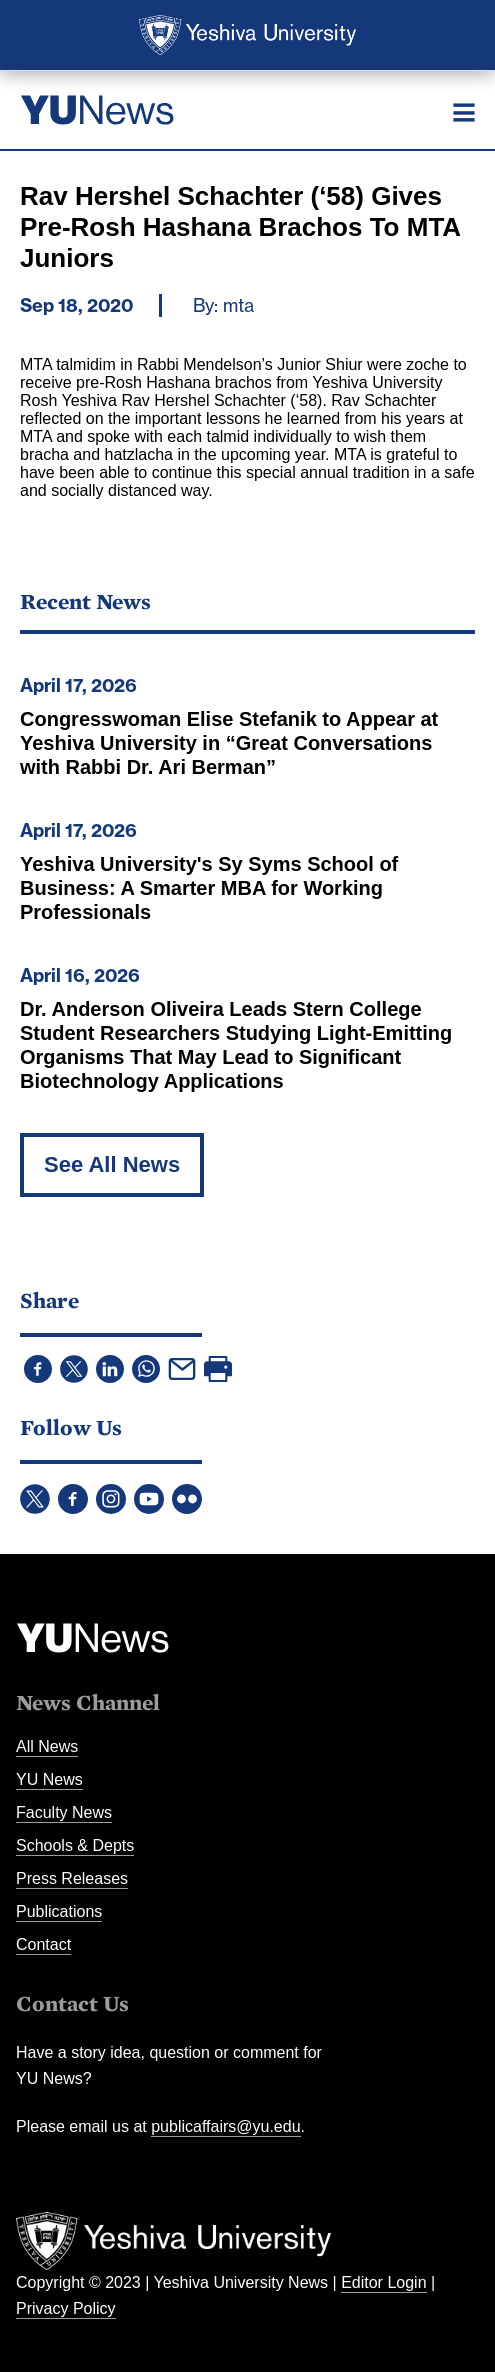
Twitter (35, 1499)
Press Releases (72, 1878)
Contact (43, 1944)
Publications (59, 1911)
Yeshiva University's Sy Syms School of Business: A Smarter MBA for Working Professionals (209, 888)
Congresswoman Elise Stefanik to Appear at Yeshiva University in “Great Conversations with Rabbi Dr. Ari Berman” (229, 743)
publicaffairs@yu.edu (225, 2126)
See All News (112, 1164)
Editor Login (383, 2282)
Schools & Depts (75, 1845)
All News (47, 1746)
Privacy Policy (66, 2308)
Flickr (187, 1499)
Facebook (73, 1499)
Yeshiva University (247, 35)
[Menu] (464, 112)
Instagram (111, 1499)
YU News (49, 1779)
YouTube (149, 1499)
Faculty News (64, 1812)
